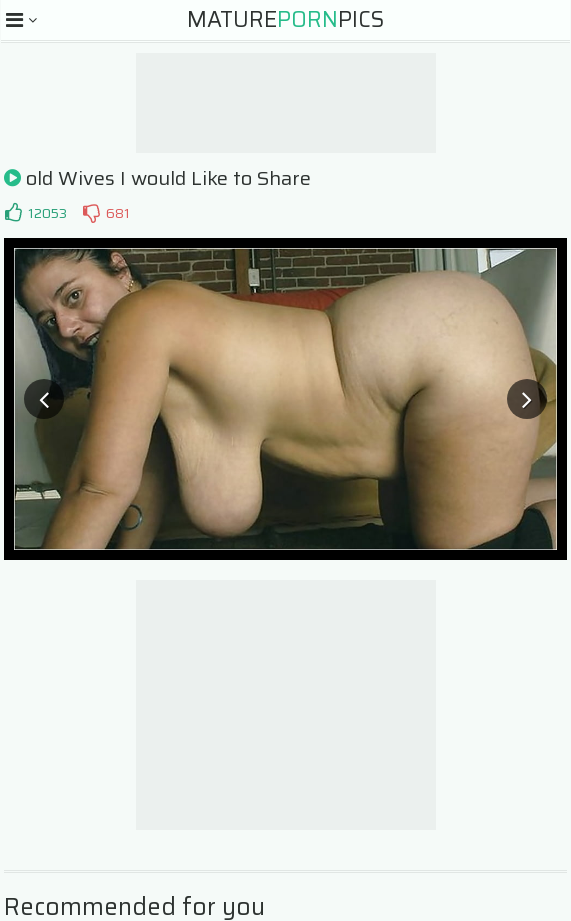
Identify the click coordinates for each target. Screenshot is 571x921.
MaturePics (285, 19)
